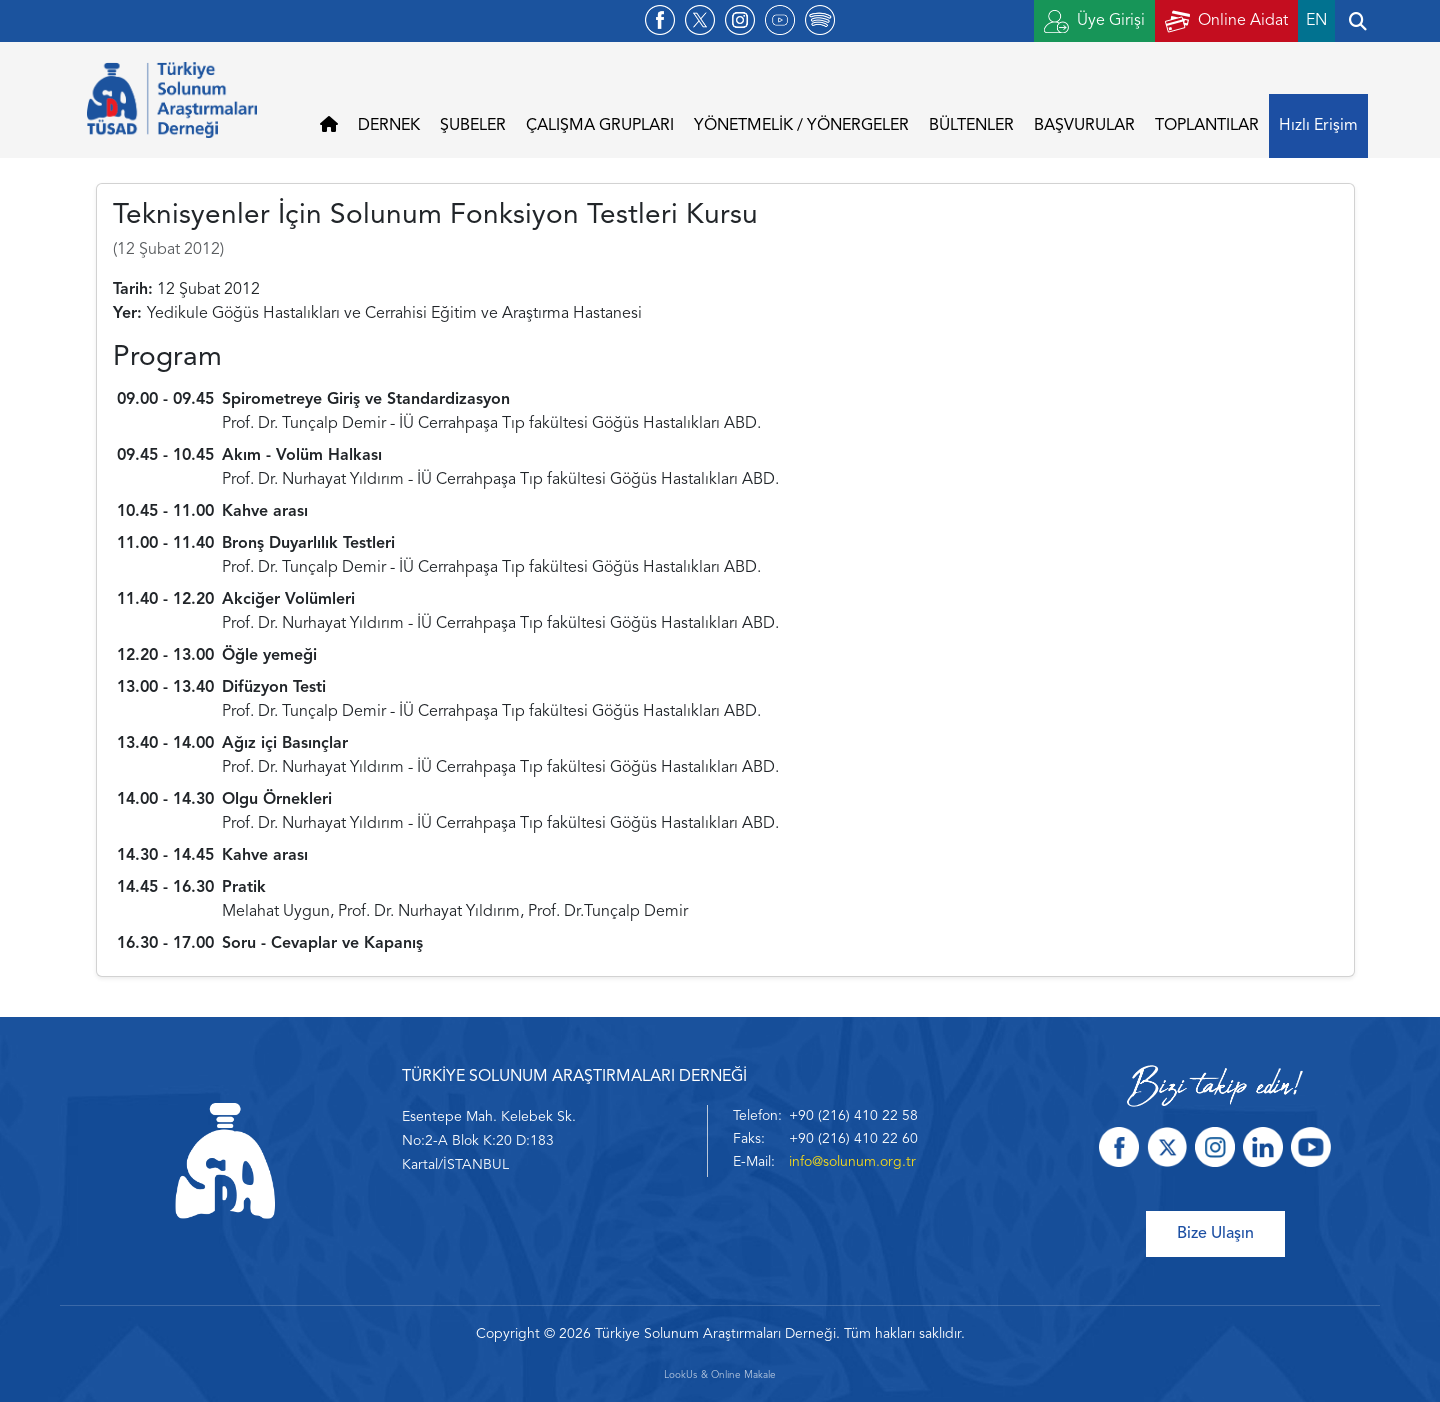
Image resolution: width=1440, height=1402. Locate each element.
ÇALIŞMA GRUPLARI (600, 126)
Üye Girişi (1094, 21)
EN (1316, 21)
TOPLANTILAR (1207, 126)
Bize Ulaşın (1215, 1234)
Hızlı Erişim (1318, 126)
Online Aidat (1226, 21)
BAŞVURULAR (1084, 126)
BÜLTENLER (971, 126)
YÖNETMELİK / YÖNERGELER (801, 126)
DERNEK (389, 126)
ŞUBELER (473, 126)
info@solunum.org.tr (852, 1162)
